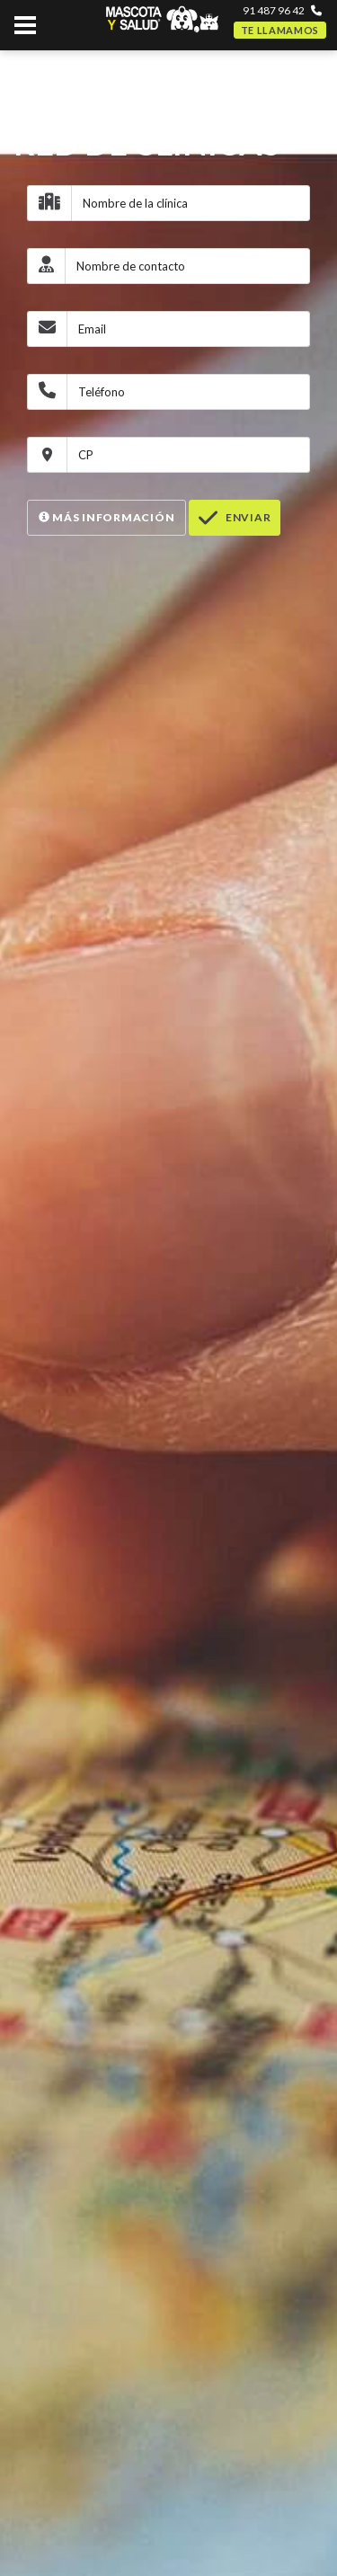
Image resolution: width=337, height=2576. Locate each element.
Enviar (234, 518)
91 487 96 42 (274, 10)
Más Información (106, 517)
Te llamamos (280, 30)
